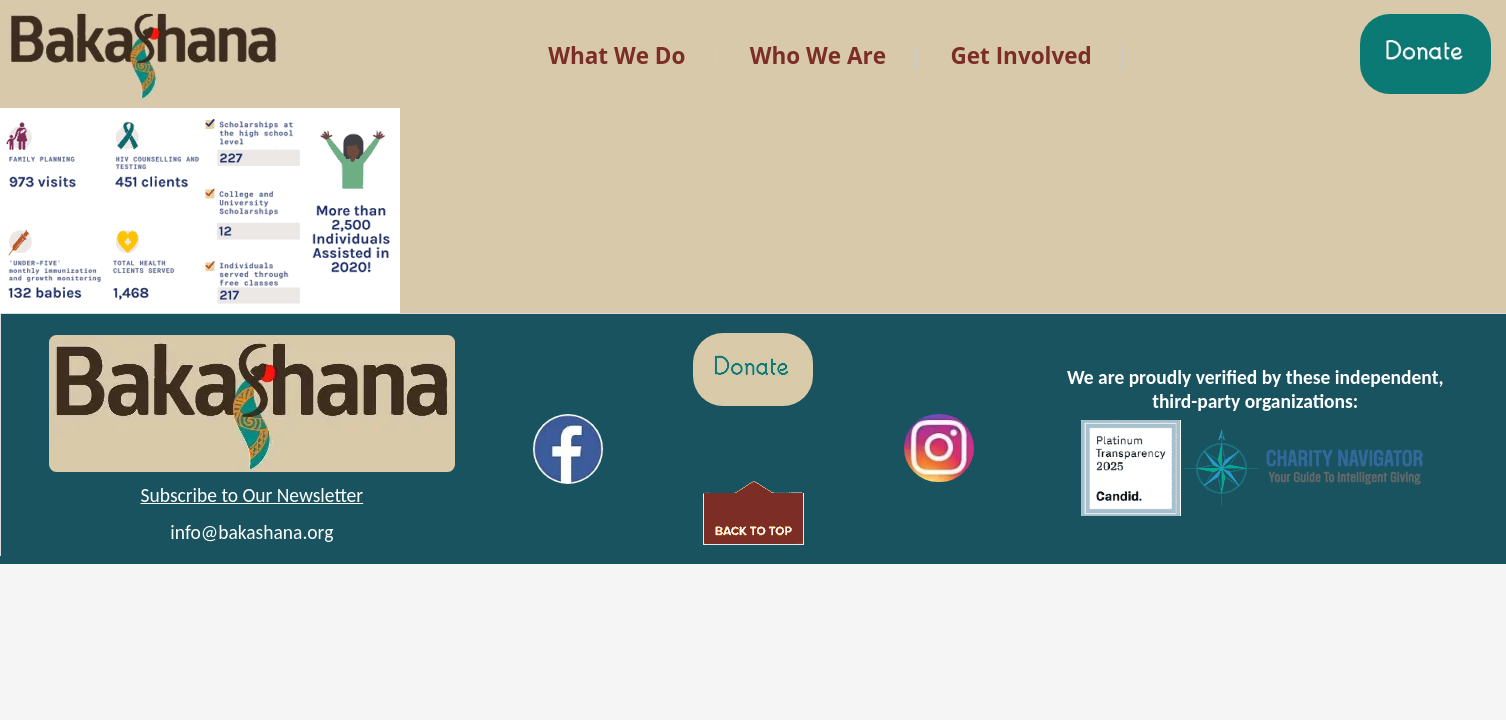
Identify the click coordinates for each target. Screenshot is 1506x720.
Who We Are (818, 55)
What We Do (616, 55)
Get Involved (1020, 55)
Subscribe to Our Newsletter (252, 495)
